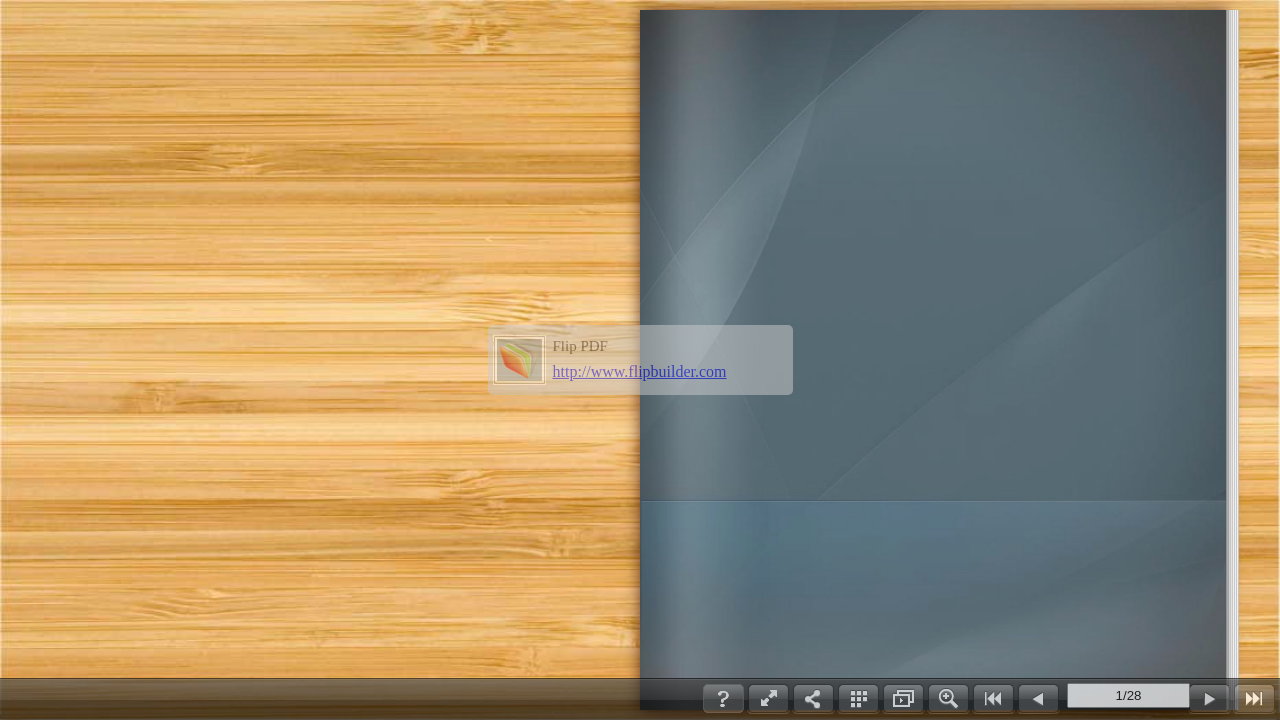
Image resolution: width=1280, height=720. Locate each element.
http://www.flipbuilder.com (640, 371)
